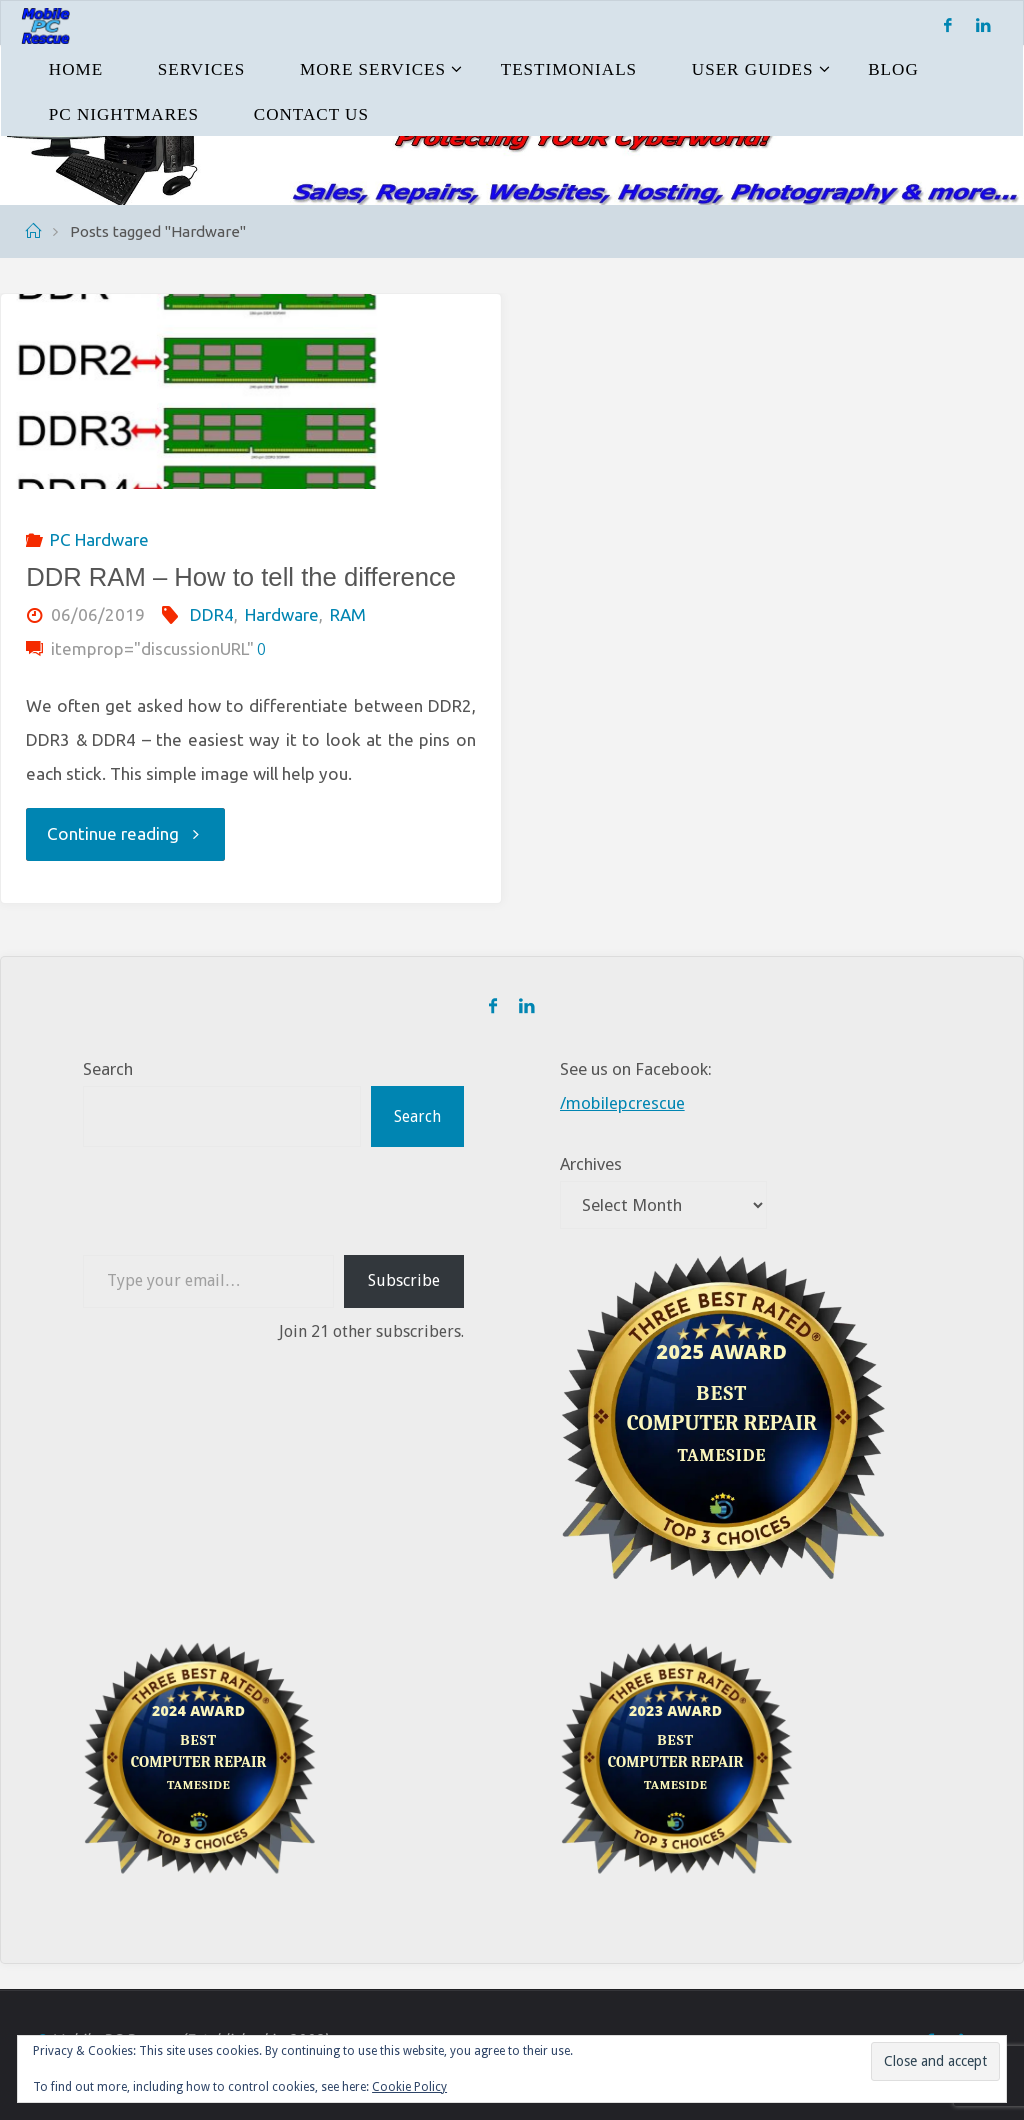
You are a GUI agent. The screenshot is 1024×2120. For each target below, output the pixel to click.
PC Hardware (99, 539)
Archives (591, 1163)
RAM (348, 614)
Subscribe (404, 1279)
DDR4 (212, 614)
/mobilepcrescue (622, 1103)
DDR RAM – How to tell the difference (241, 577)
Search (108, 1069)
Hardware (282, 614)
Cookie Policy (409, 2087)
